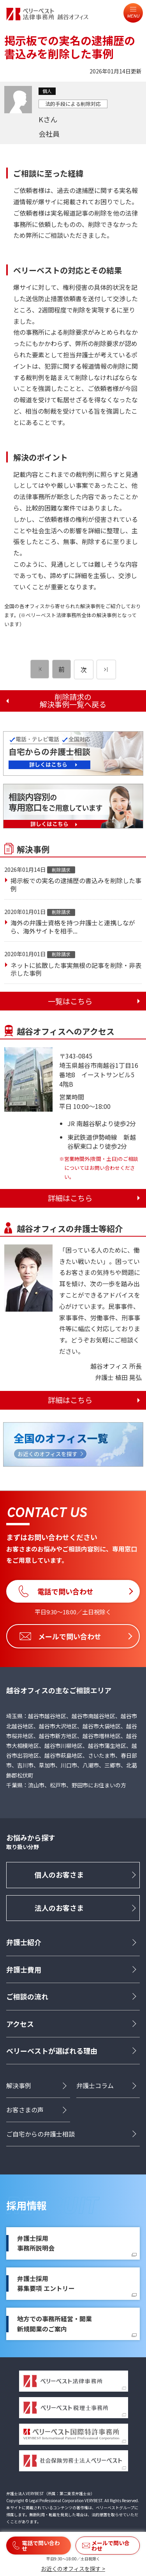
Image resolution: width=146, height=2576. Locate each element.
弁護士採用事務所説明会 (36, 2243)
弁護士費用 (23, 1969)
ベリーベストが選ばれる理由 (51, 2051)
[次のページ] (106, 669)
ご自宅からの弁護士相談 (40, 2134)
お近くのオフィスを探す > (73, 2568)
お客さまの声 (25, 2109)
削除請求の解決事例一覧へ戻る (73, 700)
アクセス (20, 2024)
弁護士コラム (95, 2085)
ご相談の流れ (27, 1996)
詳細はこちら (70, 1197)
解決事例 (18, 2085)
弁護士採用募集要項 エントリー (46, 2283)
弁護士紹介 (23, 1942)
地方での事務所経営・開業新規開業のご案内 (54, 2323)
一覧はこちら (70, 1001)
